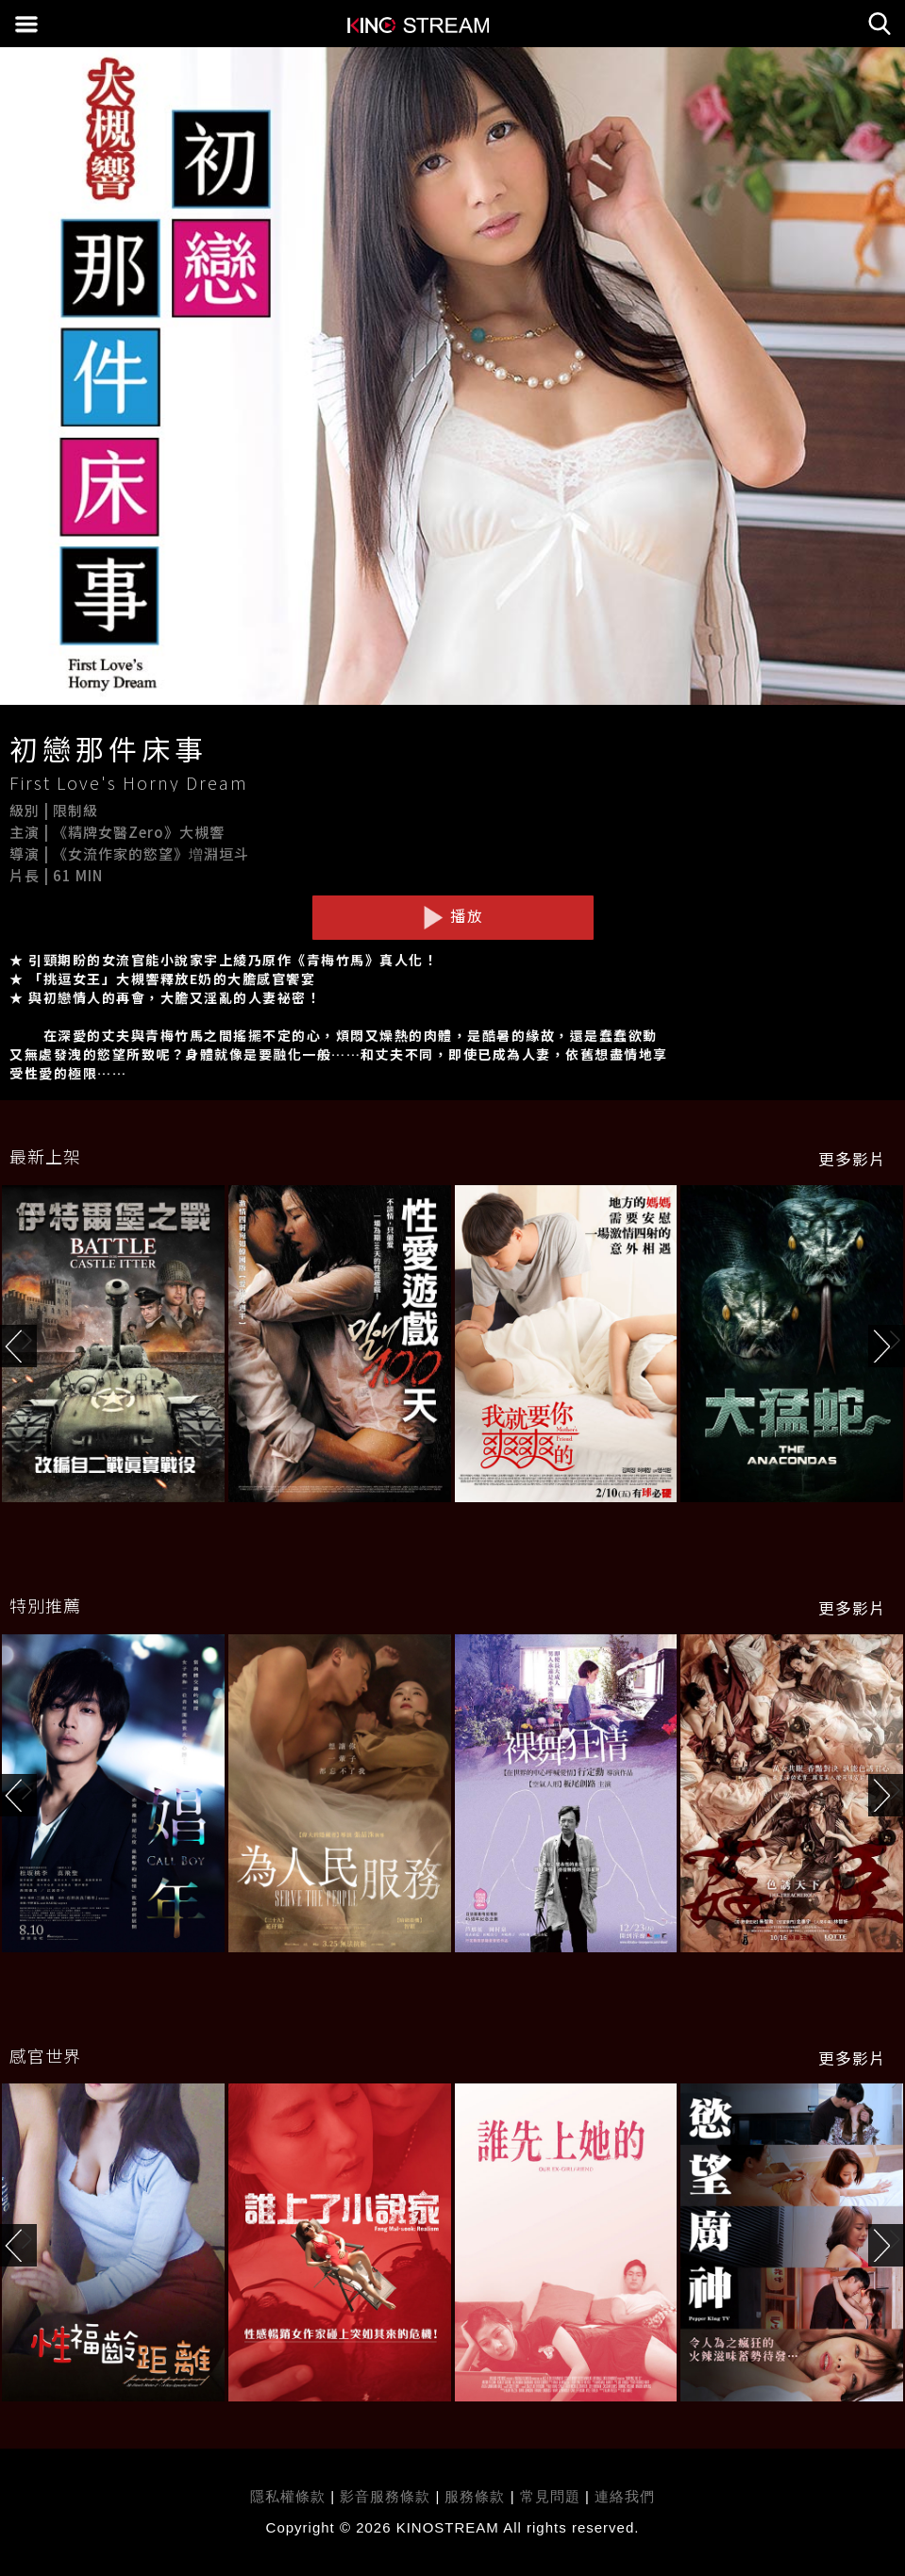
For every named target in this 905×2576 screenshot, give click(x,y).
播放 (453, 916)
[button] (886, 1346)
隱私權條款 (288, 2496)
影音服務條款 (385, 2496)
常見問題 (550, 2496)
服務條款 (477, 2496)
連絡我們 (625, 2496)
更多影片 (852, 1158)
